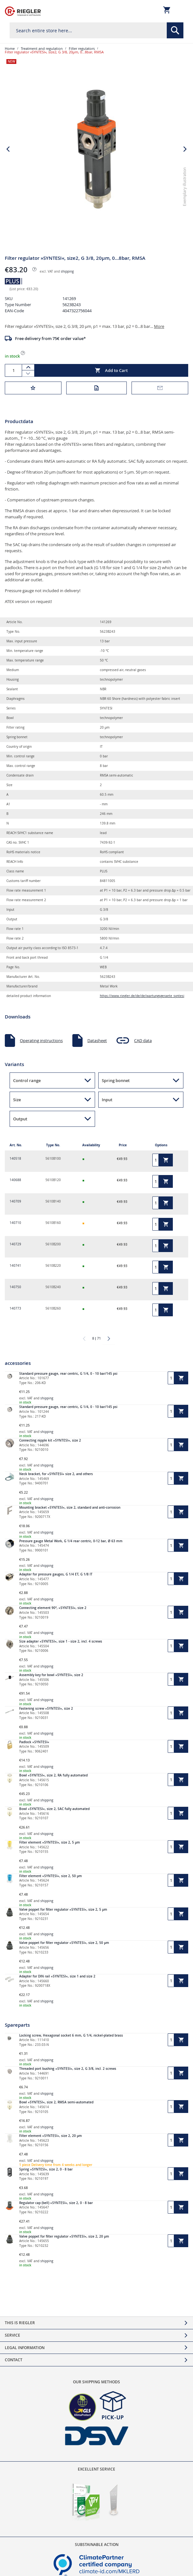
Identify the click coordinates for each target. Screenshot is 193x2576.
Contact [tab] (13, 2360)
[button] (185, 238)
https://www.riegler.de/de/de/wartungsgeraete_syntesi (142, 996)
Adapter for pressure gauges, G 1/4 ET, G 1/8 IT (55, 1574)
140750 (15, 1287)
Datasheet (97, 1040)
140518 (15, 1158)
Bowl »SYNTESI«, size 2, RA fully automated (53, 1775)
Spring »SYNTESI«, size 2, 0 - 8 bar (46, 2169)
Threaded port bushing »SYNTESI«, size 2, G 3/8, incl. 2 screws (67, 2069)
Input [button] (107, 1099)
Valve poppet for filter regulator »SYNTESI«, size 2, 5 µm (63, 1909)
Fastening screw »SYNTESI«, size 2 (46, 1708)
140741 (15, 1266)
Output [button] (20, 1119)
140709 (15, 1201)
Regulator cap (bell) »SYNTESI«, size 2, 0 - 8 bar (56, 2203)
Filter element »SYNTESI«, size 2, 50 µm (50, 1876)
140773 (15, 1308)
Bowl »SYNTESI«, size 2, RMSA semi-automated (56, 2102)
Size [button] (17, 1099)
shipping (67, 271)
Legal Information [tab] (24, 2347)
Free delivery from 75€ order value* (50, 338)
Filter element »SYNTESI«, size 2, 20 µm (50, 2136)
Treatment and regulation (42, 48)
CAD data (143, 1040)
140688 (15, 1180)
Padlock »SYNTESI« (34, 1742)
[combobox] (96, 30)
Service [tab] (12, 2335)
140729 (15, 1244)
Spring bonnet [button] (116, 1080)
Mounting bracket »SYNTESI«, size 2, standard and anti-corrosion (69, 1507)
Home (10, 48)
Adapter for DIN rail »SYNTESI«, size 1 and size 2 (57, 1976)
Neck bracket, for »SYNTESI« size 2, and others (56, 1474)
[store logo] (23, 11)
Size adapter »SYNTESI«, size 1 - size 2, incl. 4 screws (60, 1641)
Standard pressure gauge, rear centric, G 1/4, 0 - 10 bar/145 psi (68, 1374)
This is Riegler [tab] (20, 2322)
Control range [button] (27, 1080)
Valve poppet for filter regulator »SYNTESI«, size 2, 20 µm (64, 2236)
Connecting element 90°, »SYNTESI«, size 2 (52, 1608)
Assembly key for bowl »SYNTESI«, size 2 (51, 1675)
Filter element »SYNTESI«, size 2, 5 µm (49, 1842)
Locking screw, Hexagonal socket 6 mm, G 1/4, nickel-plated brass (71, 2035)
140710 (15, 1223)
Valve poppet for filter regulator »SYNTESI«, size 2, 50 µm (64, 1943)
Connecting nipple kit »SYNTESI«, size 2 (50, 1440)
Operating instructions (41, 1040)
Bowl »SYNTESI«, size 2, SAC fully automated (54, 1809)
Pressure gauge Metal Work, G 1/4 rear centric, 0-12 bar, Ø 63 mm (71, 1541)
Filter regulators (82, 48)
